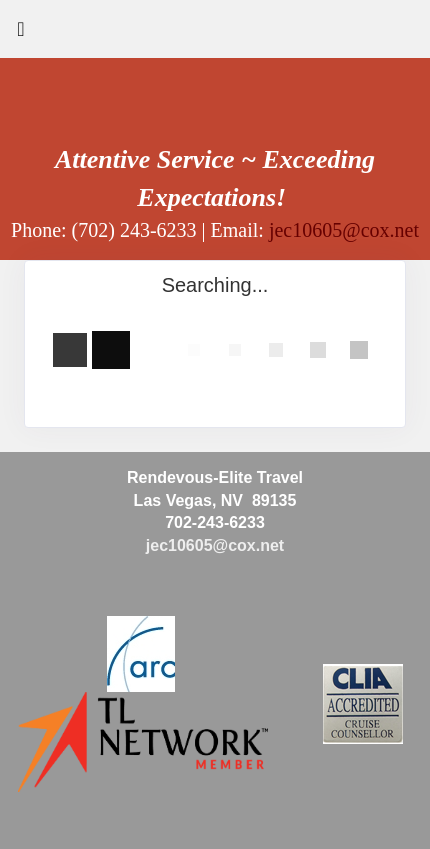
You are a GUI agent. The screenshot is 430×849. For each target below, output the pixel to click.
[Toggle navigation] (21, 34)
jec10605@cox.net (344, 230)
